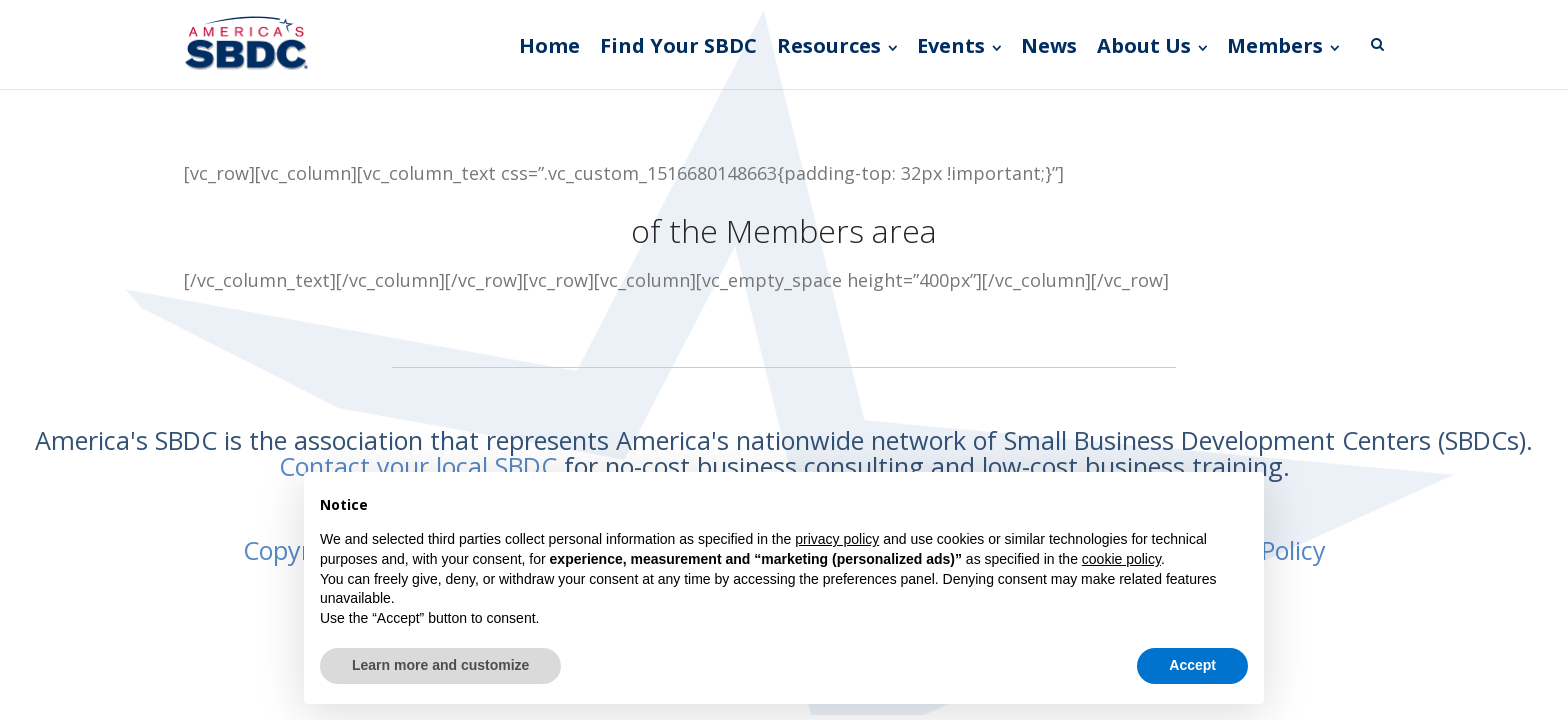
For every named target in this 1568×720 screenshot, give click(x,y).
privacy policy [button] (837, 539)
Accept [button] (1192, 665)
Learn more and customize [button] (440, 665)
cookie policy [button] (1121, 559)
